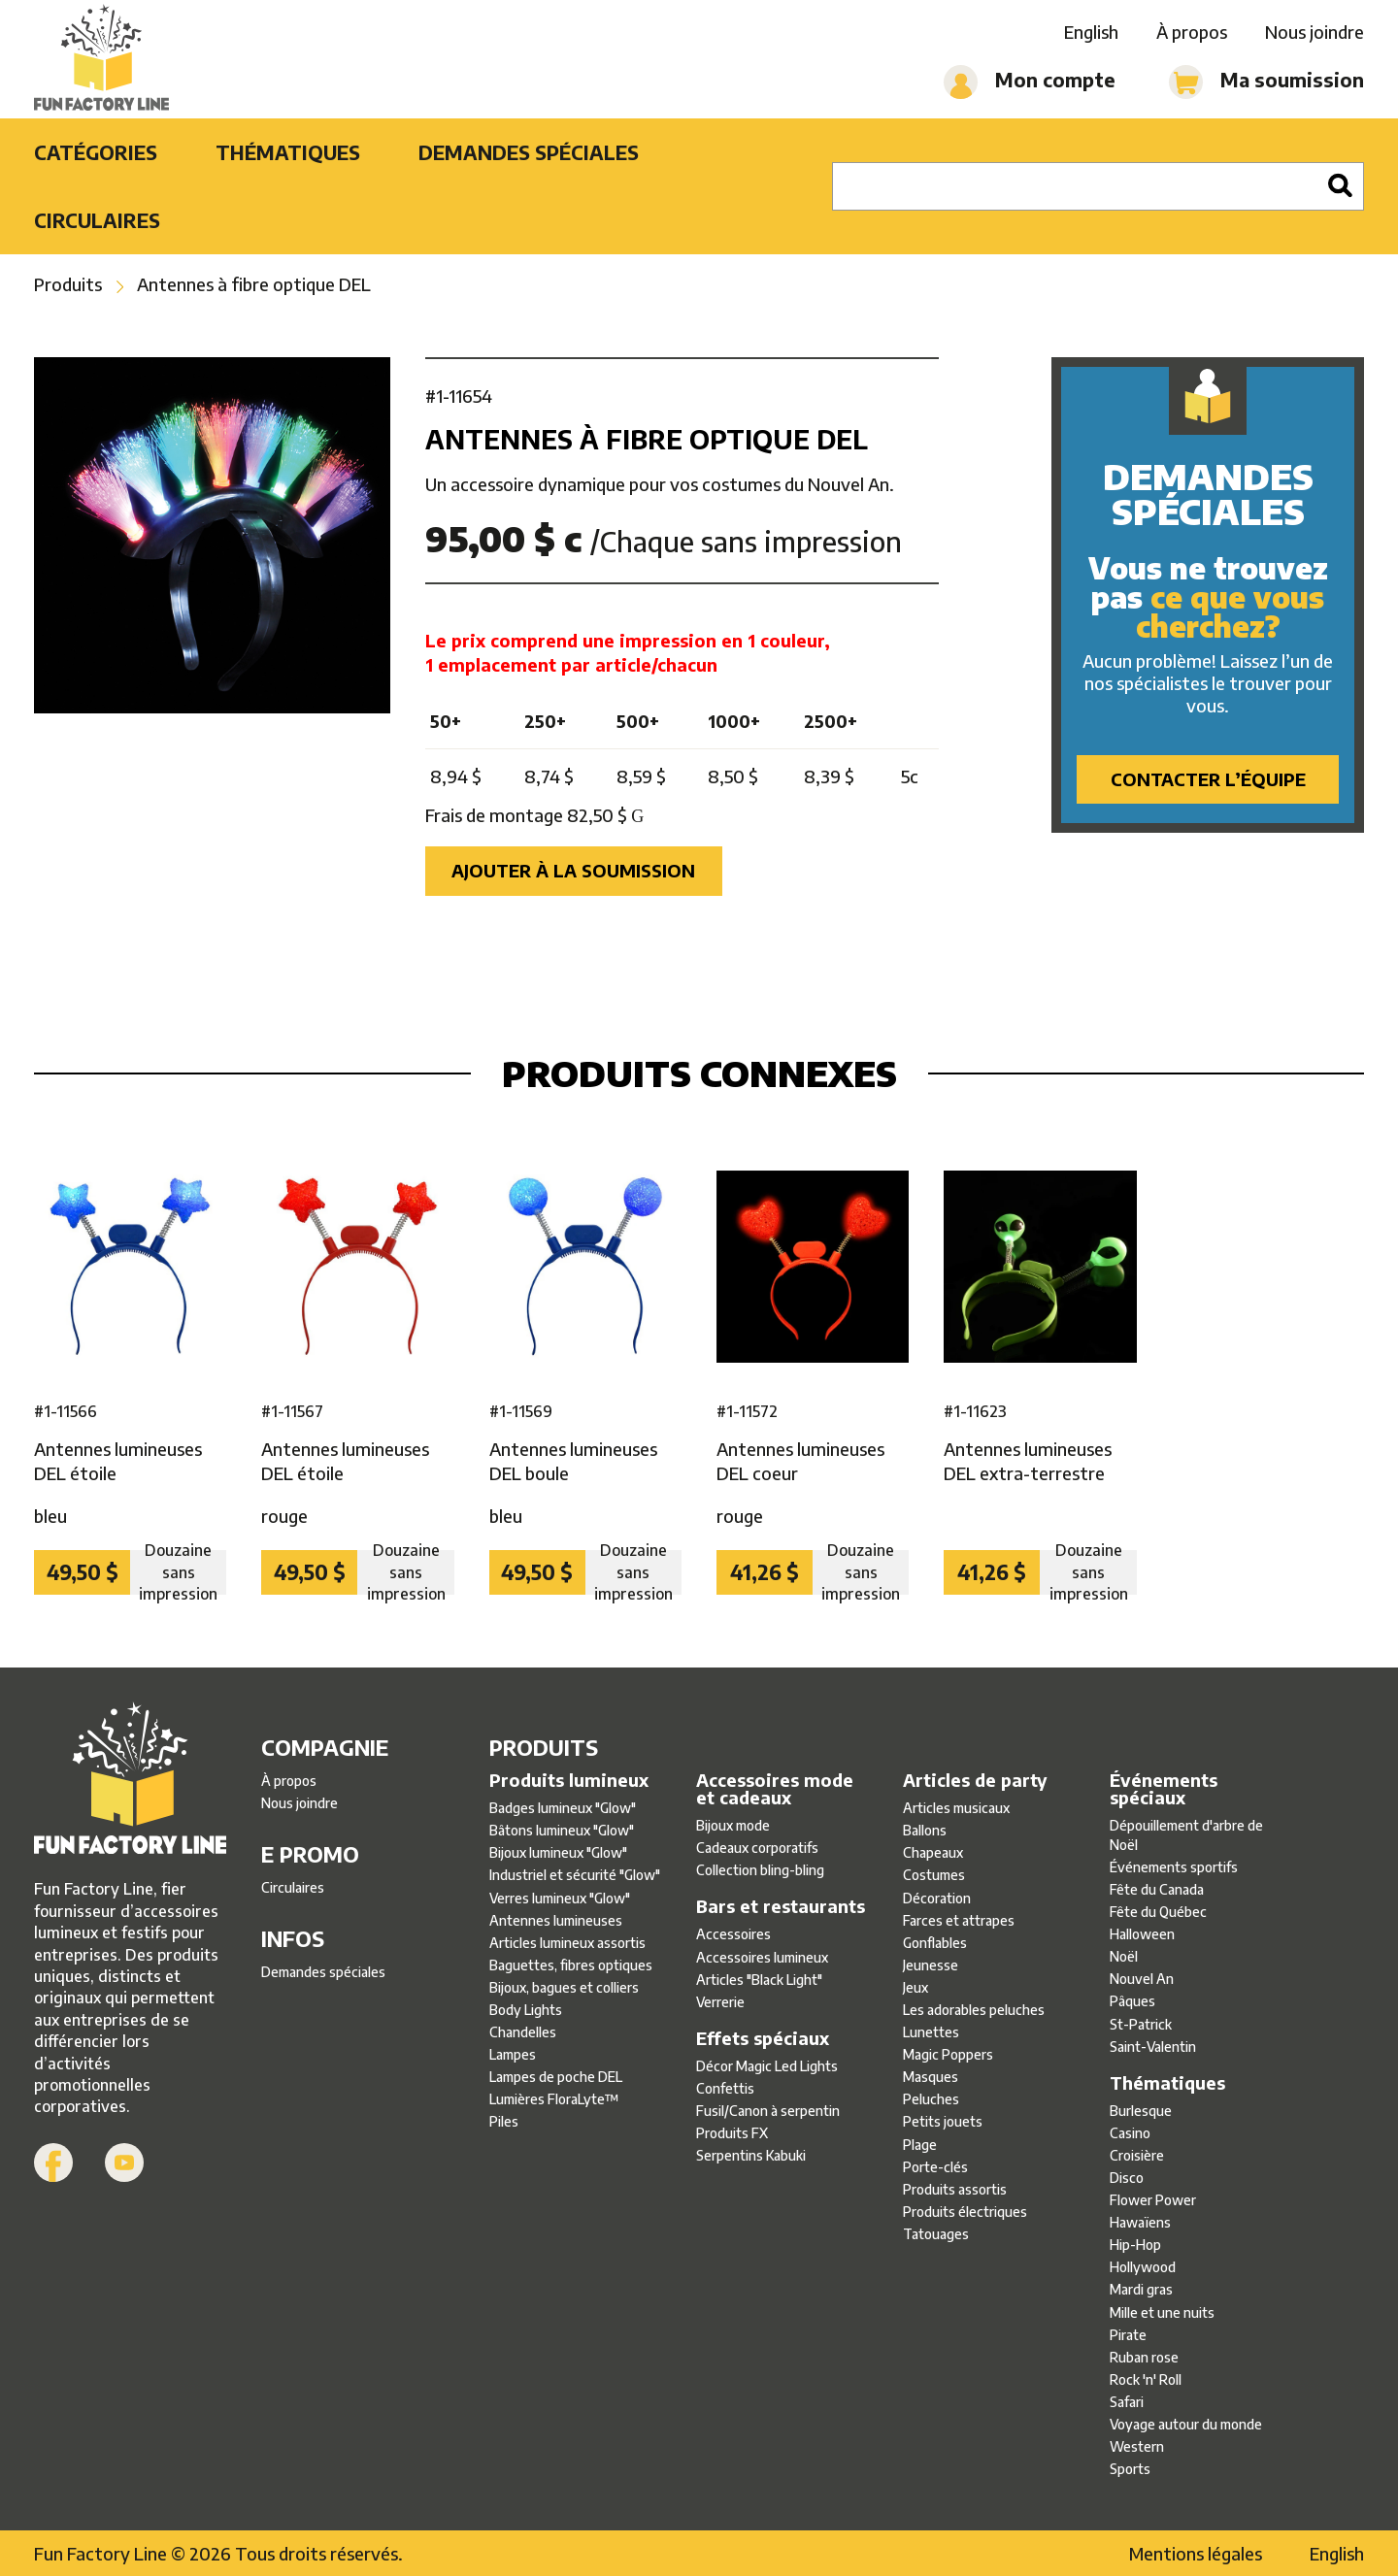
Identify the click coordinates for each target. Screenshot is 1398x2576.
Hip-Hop (1135, 2244)
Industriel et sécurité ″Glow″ (574, 1874)
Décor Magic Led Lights (767, 2066)
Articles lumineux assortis (567, 1942)
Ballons (925, 1830)
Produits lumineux (569, 1780)
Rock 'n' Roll (1146, 2379)
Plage (920, 2144)
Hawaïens (1140, 2222)
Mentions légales (1195, 2553)
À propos (1191, 31)
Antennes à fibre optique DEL (254, 284)
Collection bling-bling (760, 1870)
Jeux (915, 1987)
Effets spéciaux (762, 2038)
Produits (68, 284)
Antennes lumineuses (555, 1920)
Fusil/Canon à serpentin (768, 2110)
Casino (1130, 2133)
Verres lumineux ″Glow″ (559, 1898)
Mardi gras (1141, 2289)
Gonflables (935, 1942)
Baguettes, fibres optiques (570, 1965)
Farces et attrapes (959, 1920)
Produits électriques (965, 2211)
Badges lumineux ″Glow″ (562, 1808)
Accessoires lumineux (762, 1957)
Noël (1124, 1956)
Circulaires (97, 220)
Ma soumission (1266, 82)
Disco (1127, 2177)
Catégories (95, 152)
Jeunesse (930, 1965)
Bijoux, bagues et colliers (564, 1987)
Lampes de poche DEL (555, 2076)
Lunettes (931, 2032)
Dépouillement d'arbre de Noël (1186, 1835)
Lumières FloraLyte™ (554, 2099)
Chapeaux (933, 1852)
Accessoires (733, 1934)
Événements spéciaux (1163, 1788)
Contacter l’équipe (1208, 779)
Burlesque (1141, 2110)
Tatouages (936, 2234)
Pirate (1128, 2335)
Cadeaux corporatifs (757, 1847)
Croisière (1137, 2155)
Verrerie (720, 2002)
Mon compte (1029, 82)
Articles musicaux (956, 1808)
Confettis (725, 2088)
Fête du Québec (1158, 1911)
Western (1137, 2446)
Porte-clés (935, 2167)
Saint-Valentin (1153, 2046)
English (1091, 31)
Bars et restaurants (780, 1906)
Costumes (934, 1874)
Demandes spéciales (528, 152)
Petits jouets (942, 2121)
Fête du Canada (1157, 1889)
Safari (1127, 2402)
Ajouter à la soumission (573, 870)
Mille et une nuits (1162, 2312)
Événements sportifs (1174, 1867)
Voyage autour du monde (1186, 2424)
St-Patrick (1141, 2024)
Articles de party (975, 1780)
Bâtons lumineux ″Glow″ (561, 1830)
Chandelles (522, 2032)
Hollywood (1143, 2267)
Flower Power (1153, 2200)
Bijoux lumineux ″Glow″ (558, 1852)
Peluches (931, 2099)
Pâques (1132, 2001)
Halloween (1142, 1934)
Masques (930, 2076)
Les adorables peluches (974, 2009)
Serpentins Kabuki (751, 2155)
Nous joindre (1314, 31)
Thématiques (288, 152)
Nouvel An (1142, 1978)
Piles (503, 2121)
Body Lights (525, 2009)
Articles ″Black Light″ (759, 1979)
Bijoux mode (733, 1825)
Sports (1130, 2468)
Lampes (512, 2054)
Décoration (937, 1898)
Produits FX (732, 2133)
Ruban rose (1144, 2357)
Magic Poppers (948, 2054)
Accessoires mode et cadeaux (774, 1788)
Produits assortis (955, 2189)
